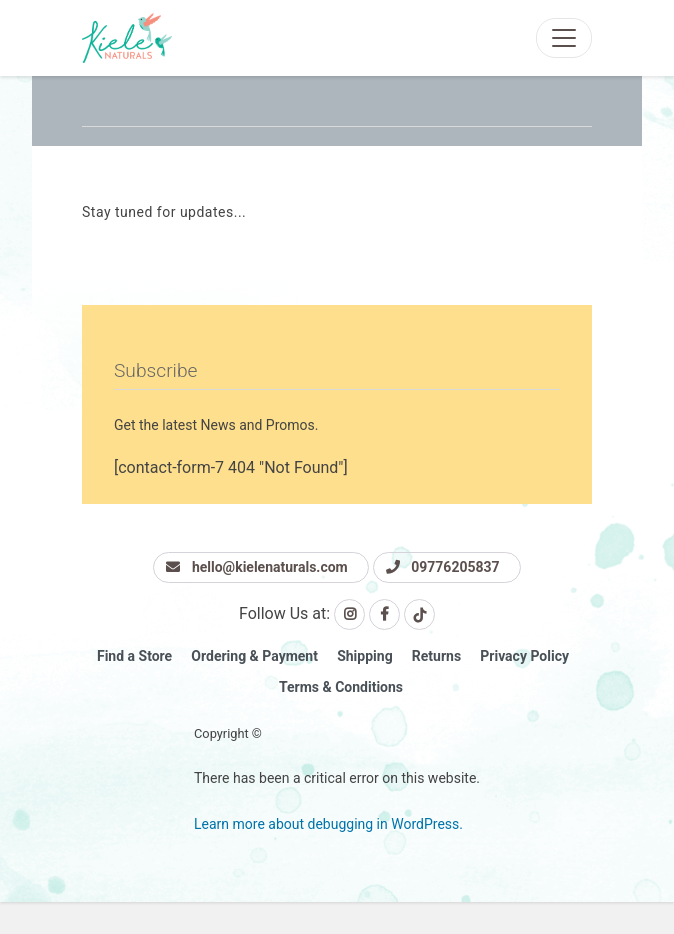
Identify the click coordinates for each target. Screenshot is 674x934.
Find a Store (134, 656)
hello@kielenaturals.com (256, 567)
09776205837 (443, 567)
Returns (436, 656)
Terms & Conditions (341, 687)
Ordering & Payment (254, 656)
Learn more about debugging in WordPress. (328, 824)
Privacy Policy (524, 656)
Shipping (364, 656)
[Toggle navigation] (564, 38)
